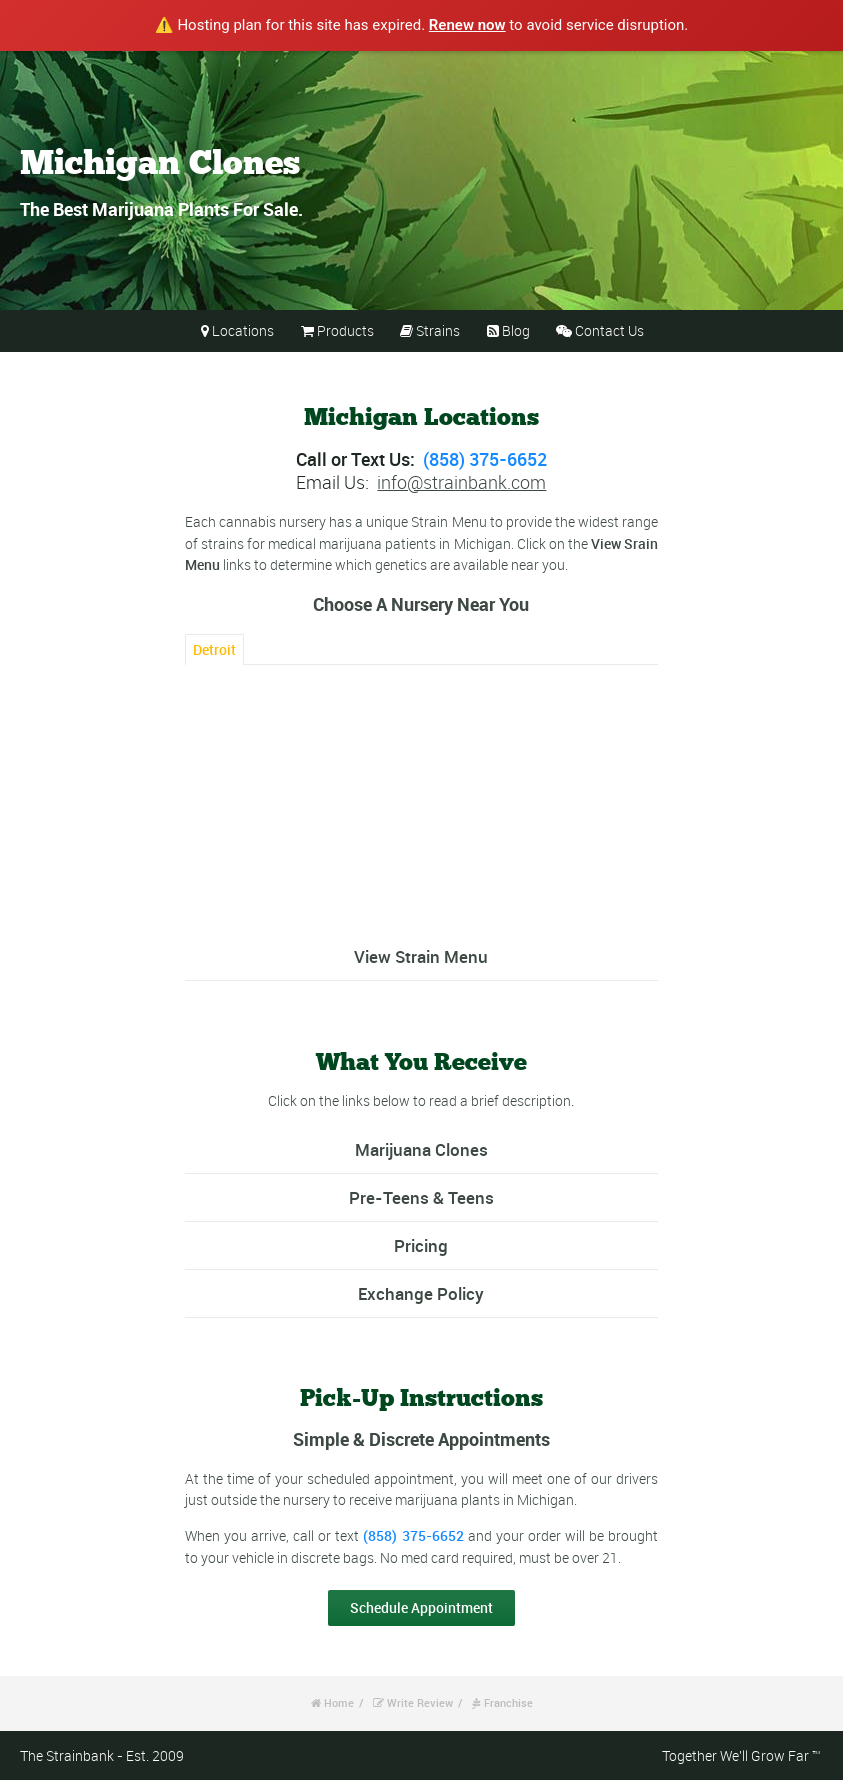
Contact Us (609, 330)
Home (339, 1702)
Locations (243, 330)
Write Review (420, 1702)
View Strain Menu (421, 956)
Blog (516, 330)
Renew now (467, 25)
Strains (438, 330)
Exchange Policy (421, 1293)
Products (345, 330)
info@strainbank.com (461, 482)
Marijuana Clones (421, 1149)
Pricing (421, 1245)
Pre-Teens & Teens (421, 1197)
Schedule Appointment (421, 1607)
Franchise (508, 1702)
